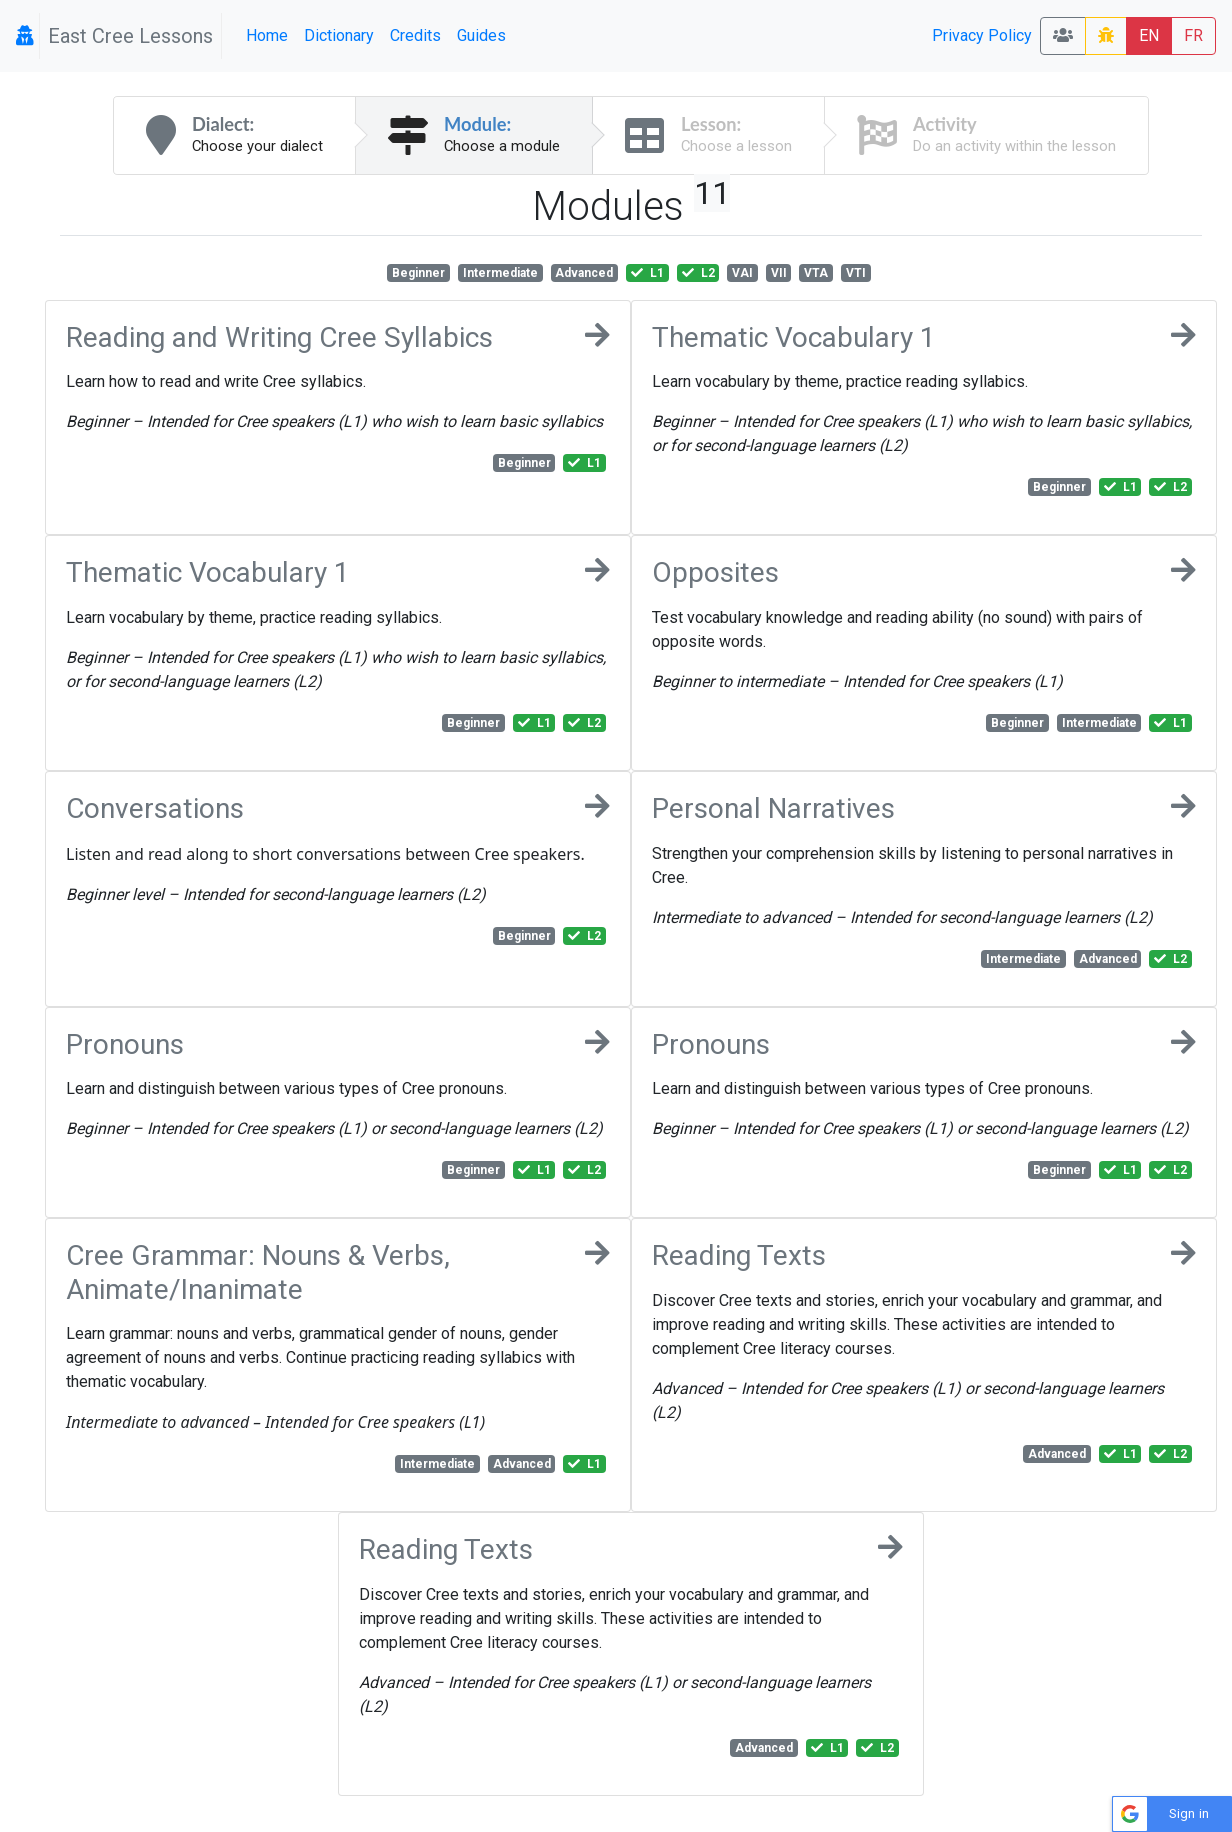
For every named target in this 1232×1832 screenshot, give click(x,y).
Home (267, 35)
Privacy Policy (982, 35)
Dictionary (339, 35)
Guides (481, 35)
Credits (415, 35)
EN (1149, 35)
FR (1193, 35)
